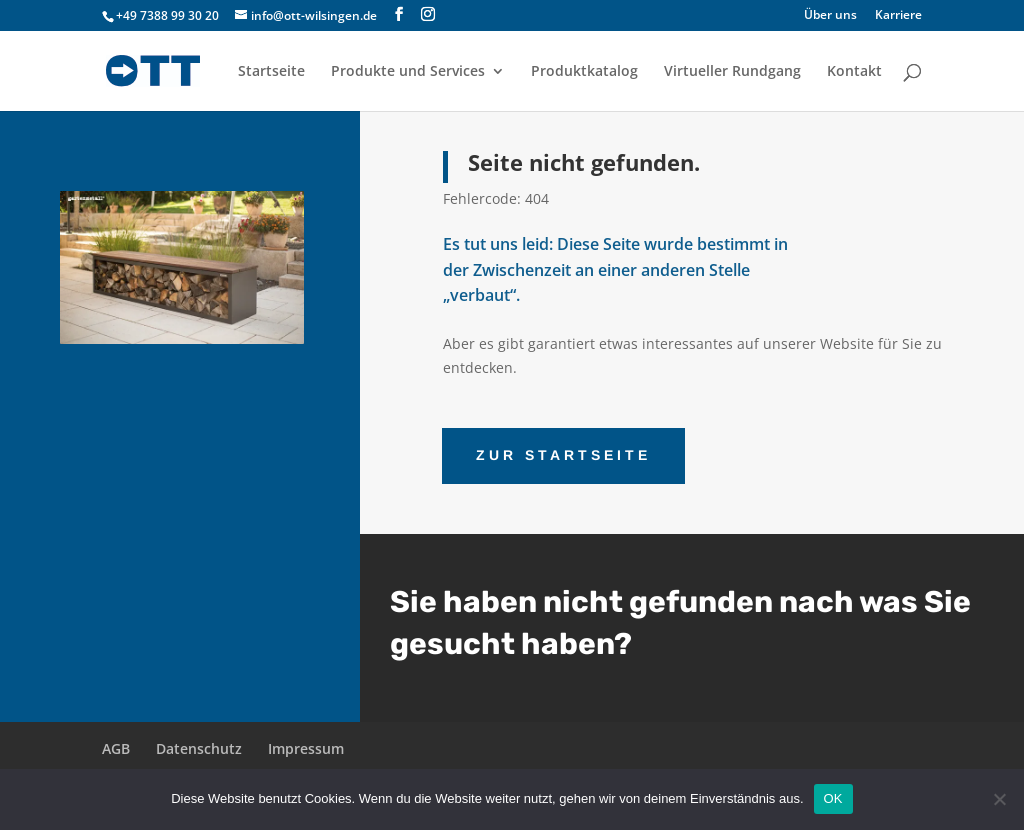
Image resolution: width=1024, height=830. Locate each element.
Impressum (306, 748)
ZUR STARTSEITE (563, 455)
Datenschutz (199, 748)
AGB (116, 748)
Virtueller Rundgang (732, 72)
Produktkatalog (584, 72)
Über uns (830, 16)
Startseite (271, 72)
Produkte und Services (408, 72)
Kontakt (854, 72)
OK (833, 798)
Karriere (898, 16)
